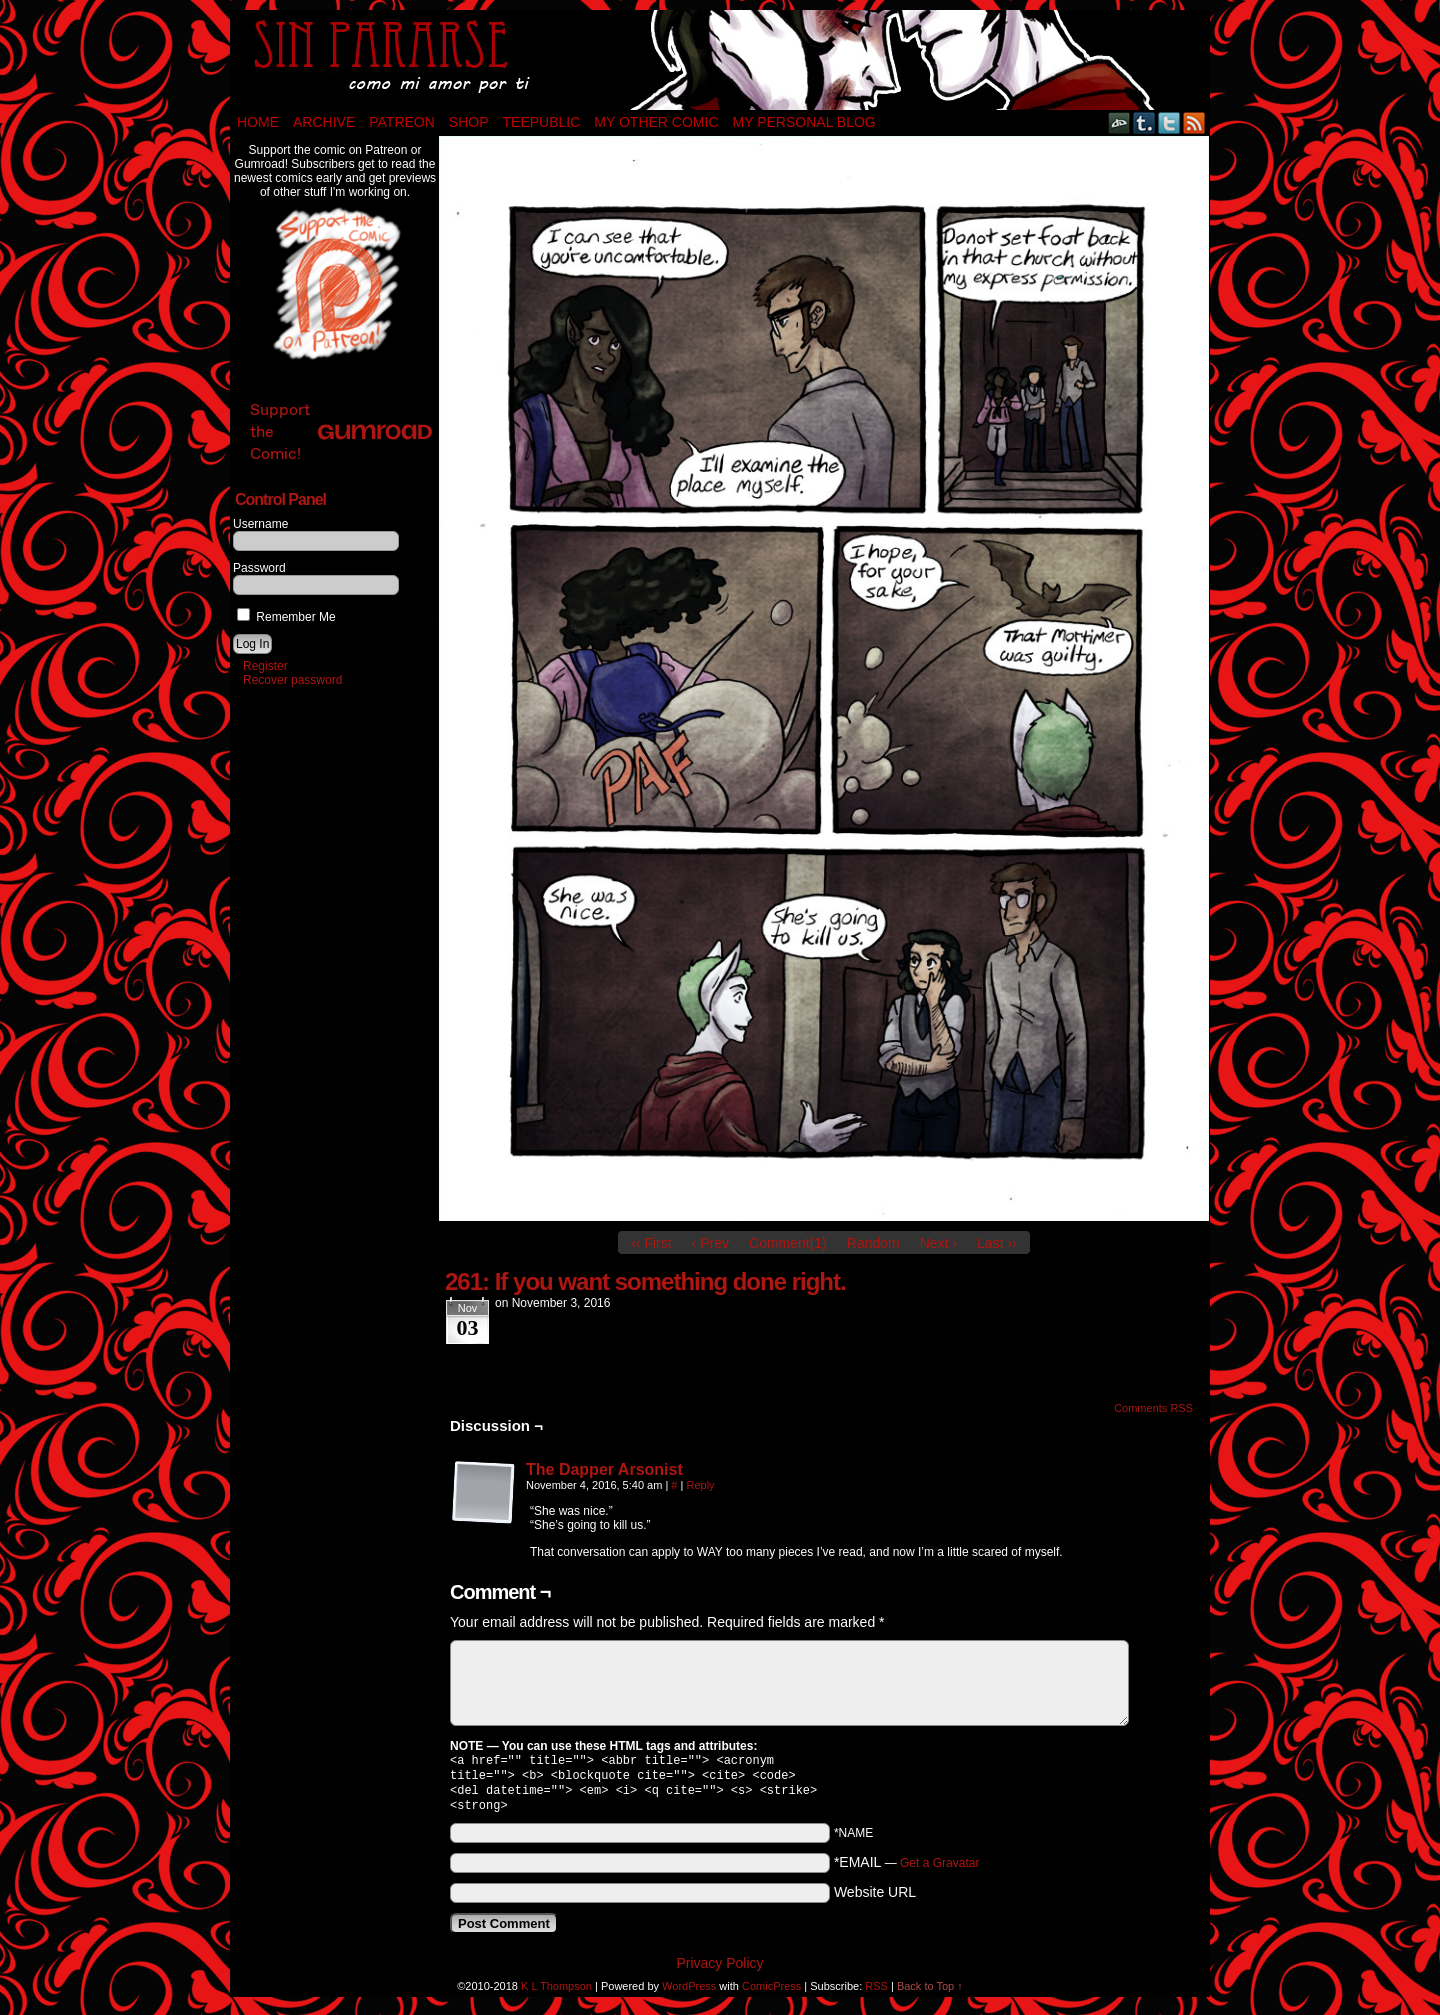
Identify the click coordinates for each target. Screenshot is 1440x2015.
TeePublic (542, 122)
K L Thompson (556, 1994)
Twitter (1169, 122)
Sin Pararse (720, 60)
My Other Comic (656, 122)
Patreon (402, 122)
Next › (938, 1243)
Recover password (292, 680)
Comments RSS (1153, 1408)
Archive (324, 122)
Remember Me (286, 617)
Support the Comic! (341, 431)
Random (873, 1243)
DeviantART (1119, 122)
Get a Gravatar (939, 1871)
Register (265, 666)
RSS (1194, 122)
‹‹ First (651, 1243)
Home (258, 122)
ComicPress (771, 1994)
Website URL (875, 1900)
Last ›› (997, 1243)
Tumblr (1144, 122)
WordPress (689, 1994)
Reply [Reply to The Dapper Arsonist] (700, 1485)
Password (259, 568)
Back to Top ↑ (930, 1994)
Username (260, 524)
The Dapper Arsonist (604, 1469)
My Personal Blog (804, 122)
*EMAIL (907, 1870)
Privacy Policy (719, 1971)
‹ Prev (710, 1243)
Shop (469, 122)
